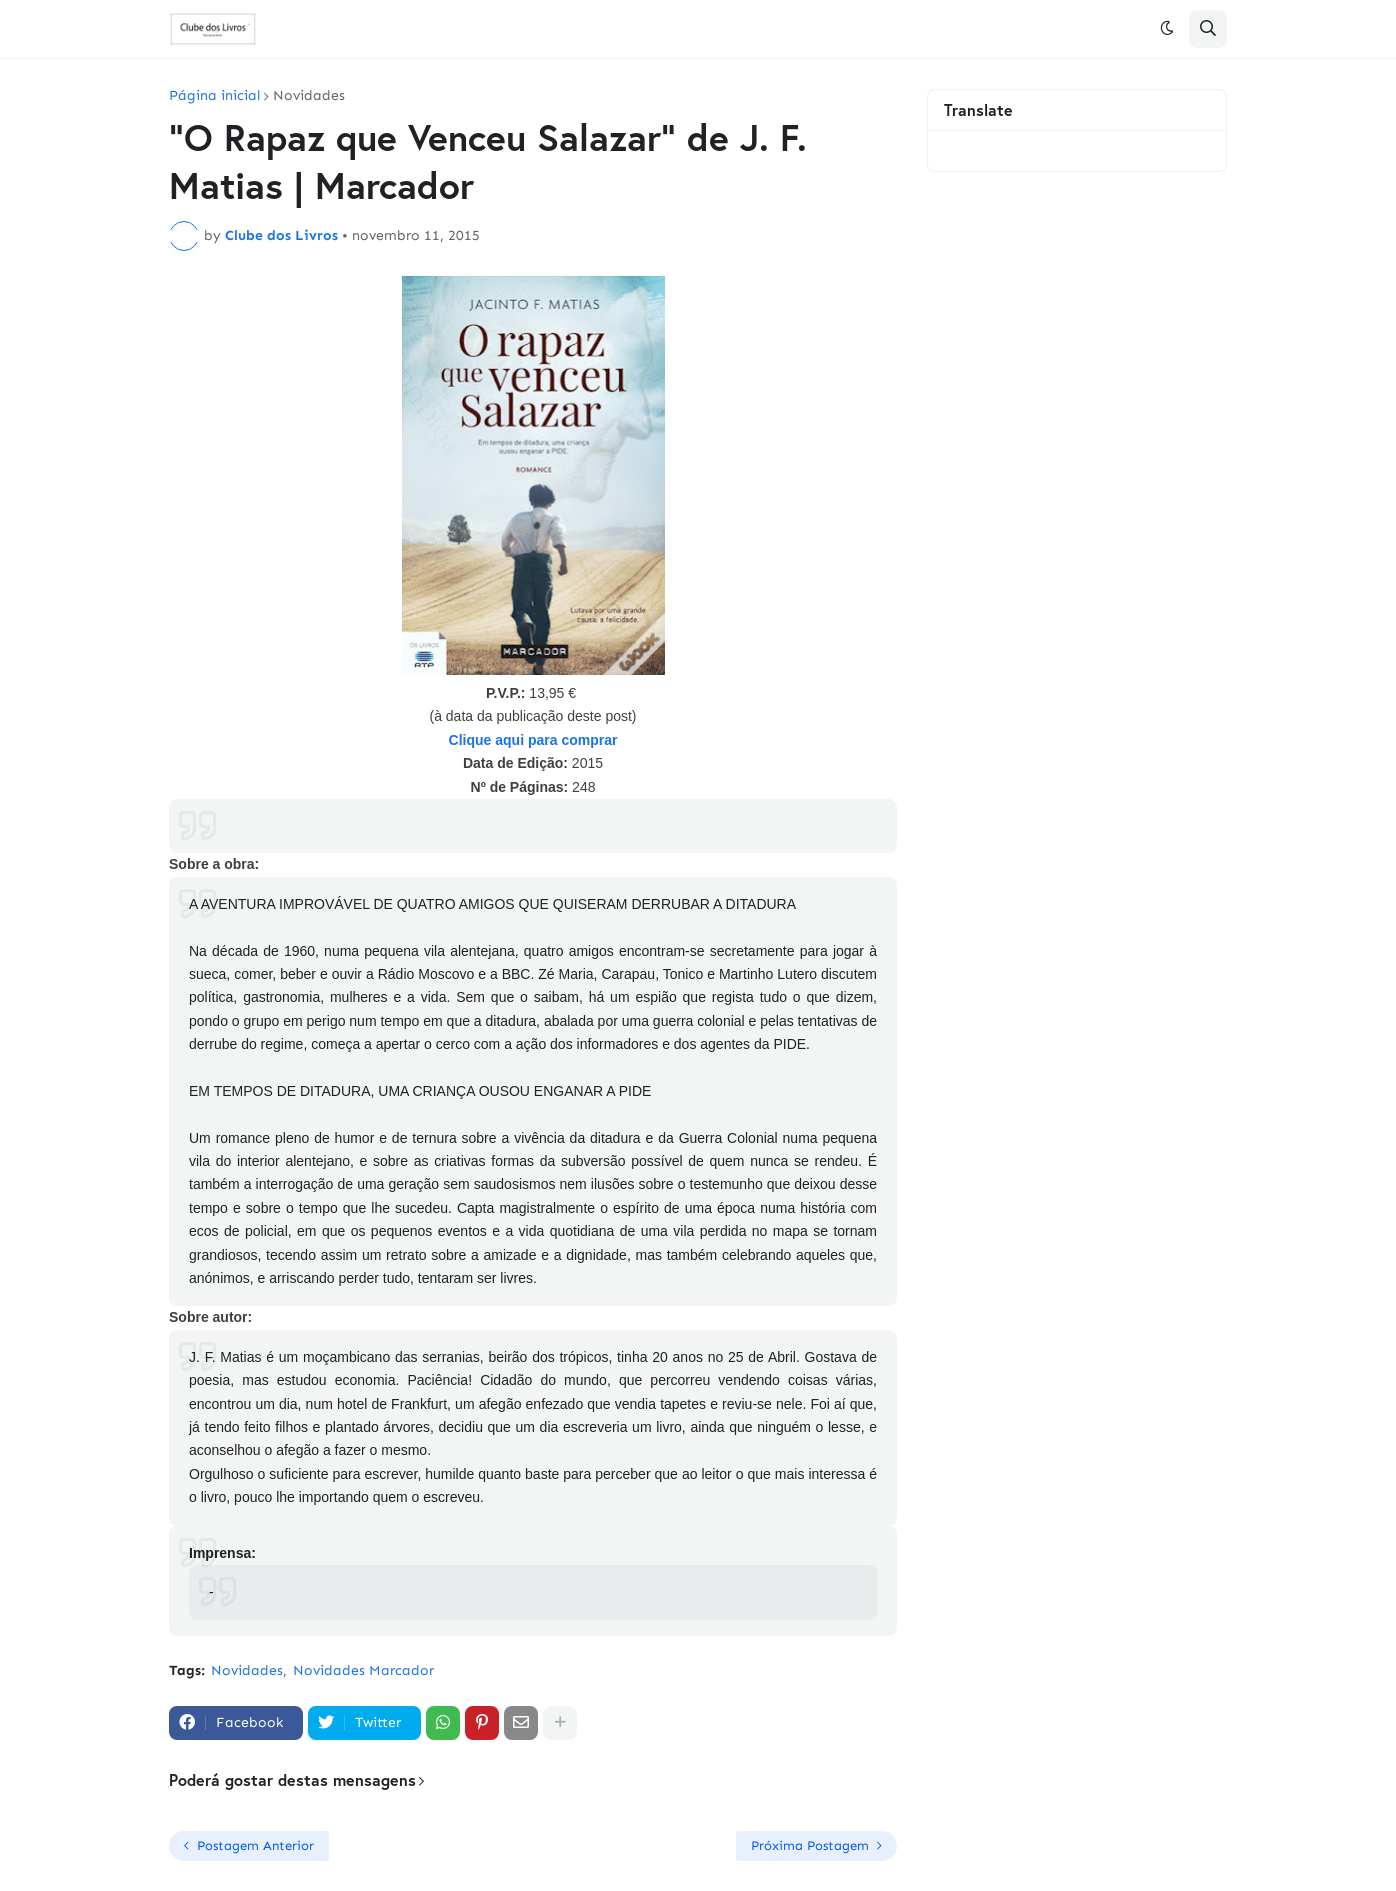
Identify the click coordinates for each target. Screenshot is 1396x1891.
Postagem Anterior (255, 1845)
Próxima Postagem (810, 1845)
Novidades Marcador (363, 1670)
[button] (1167, 29)
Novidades (309, 96)
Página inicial (214, 96)
